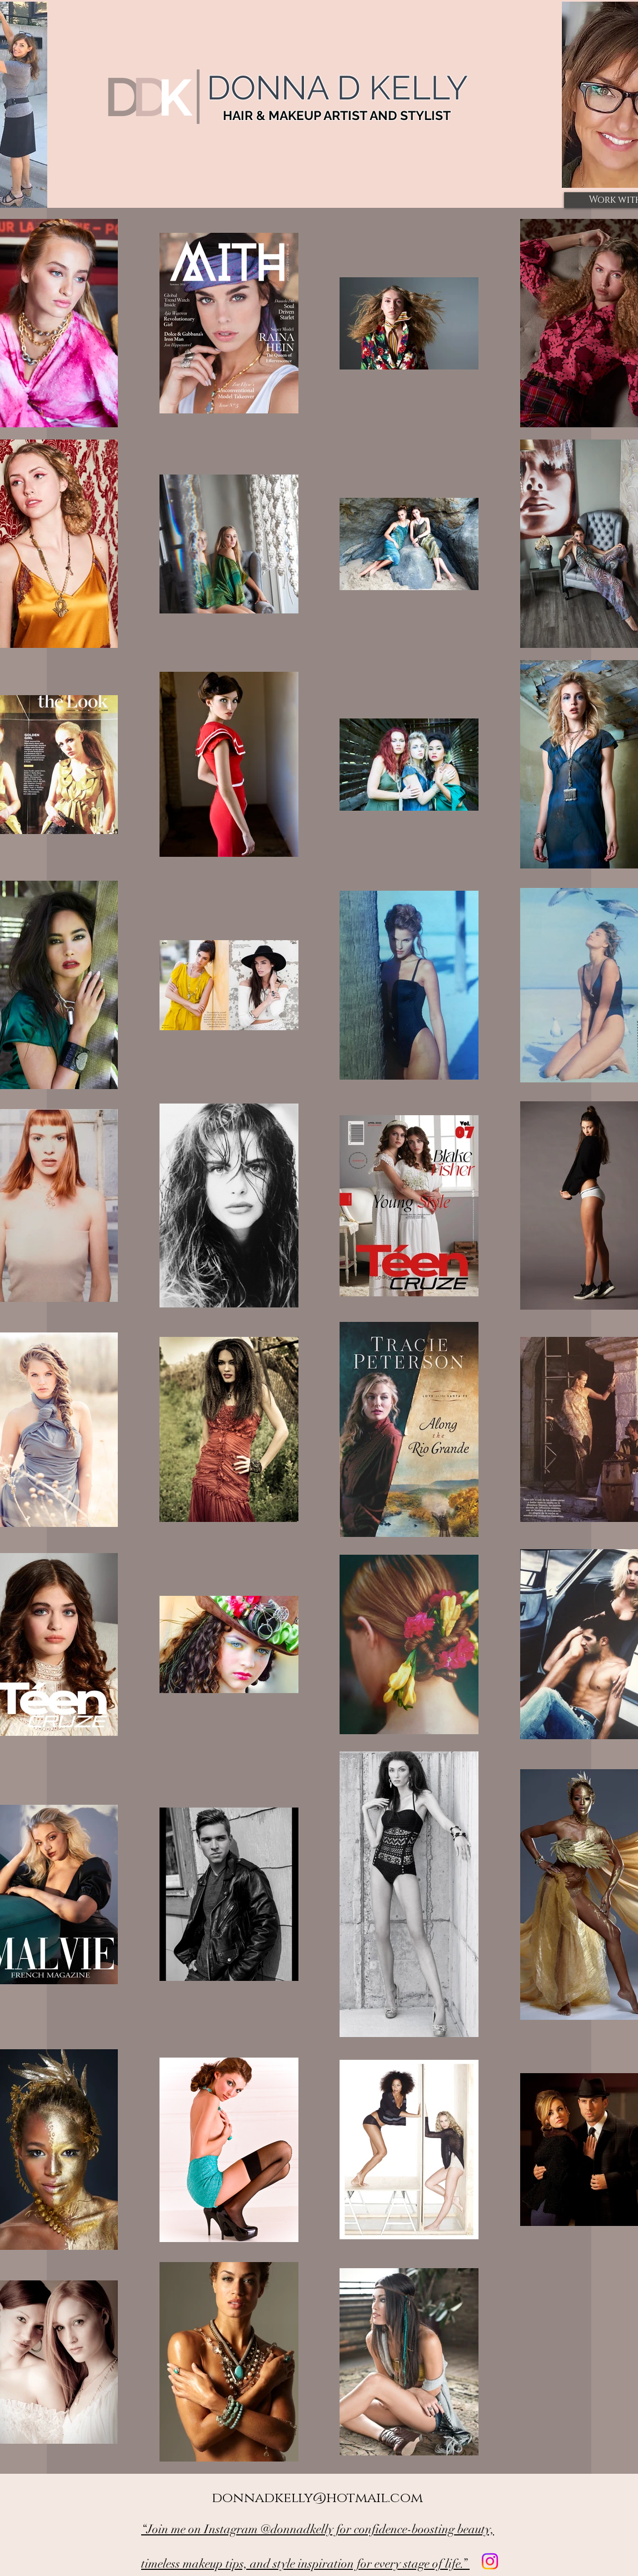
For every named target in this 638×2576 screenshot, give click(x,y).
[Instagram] (490, 2561)
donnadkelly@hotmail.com (317, 2498)
